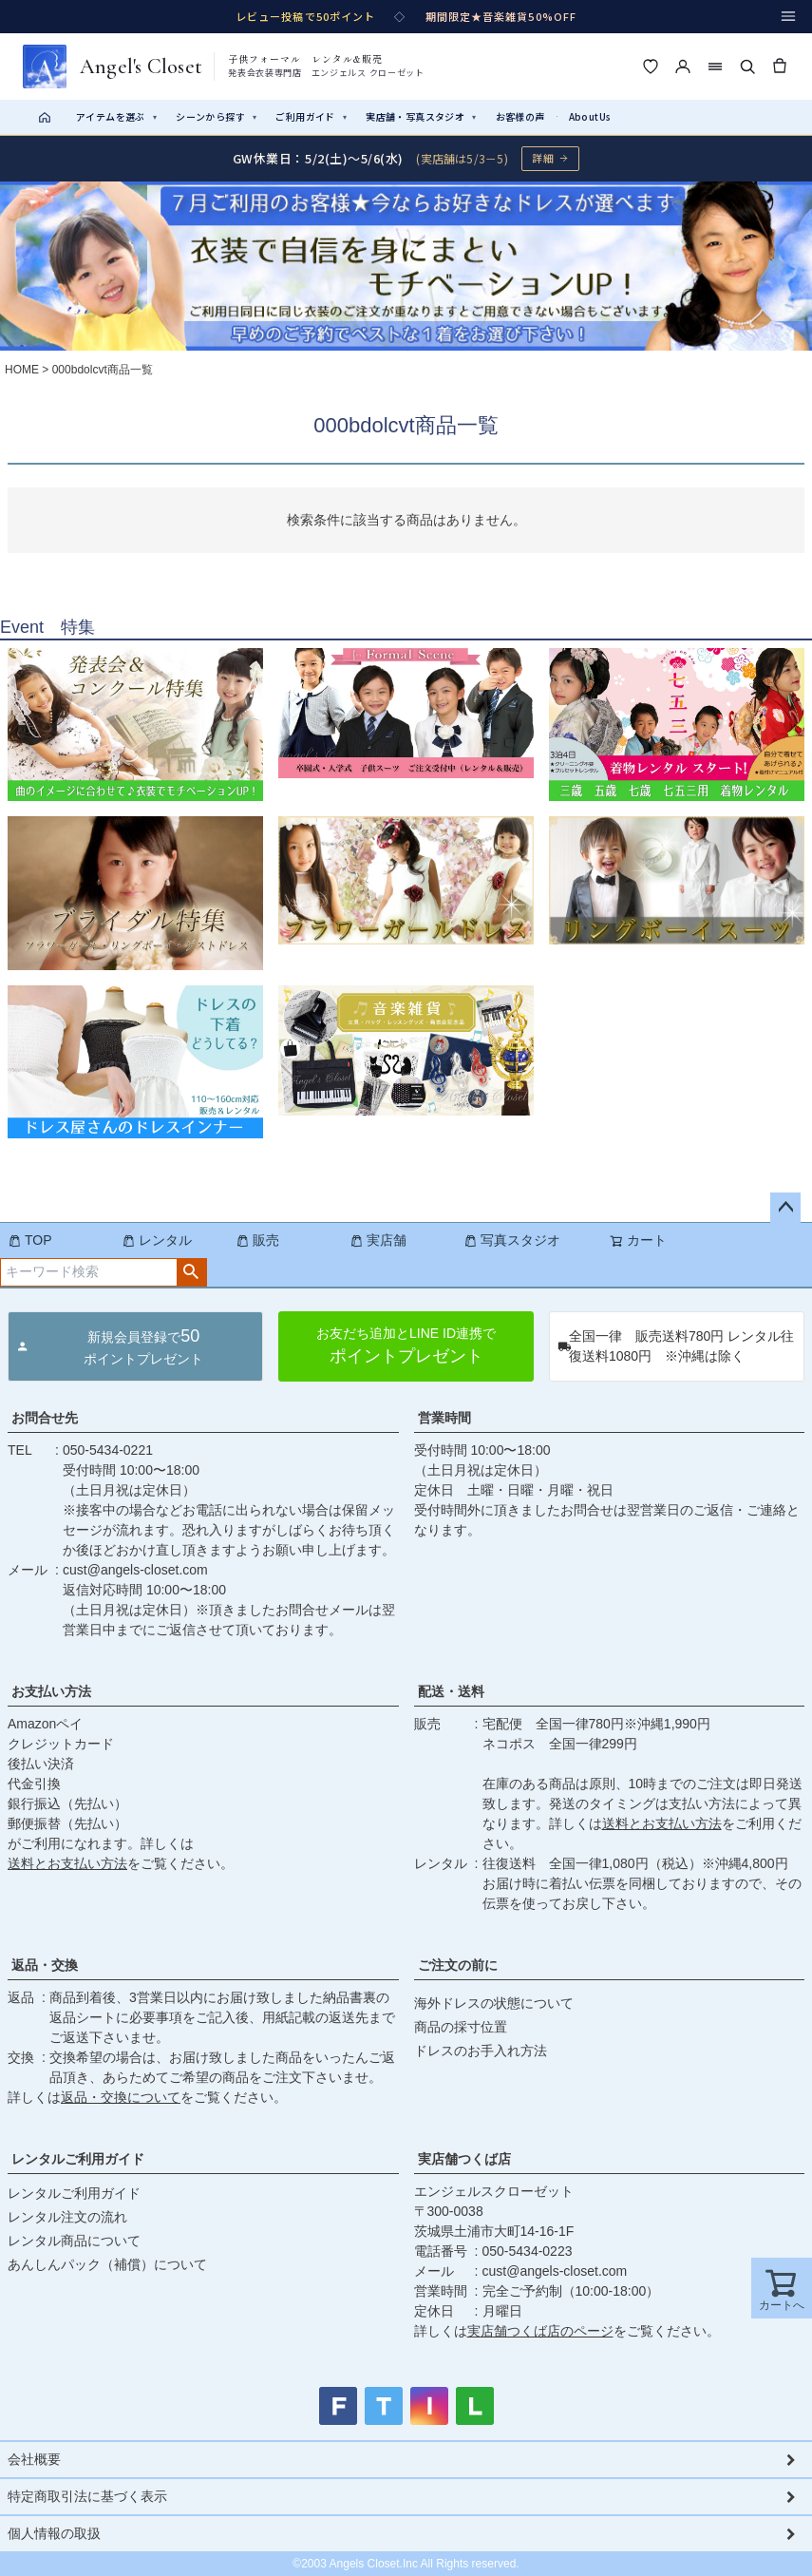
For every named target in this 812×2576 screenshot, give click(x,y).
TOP (30, 1240)
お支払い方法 (51, 1691)
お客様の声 (520, 116)
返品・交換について (120, 2097)
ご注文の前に (458, 1965)
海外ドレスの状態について (494, 2003)
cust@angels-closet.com (135, 1569)
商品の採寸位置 (460, 2026)
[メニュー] (788, 16)
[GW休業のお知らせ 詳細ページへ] (406, 158)
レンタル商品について (74, 2240)
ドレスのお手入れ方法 (480, 2050)
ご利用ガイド (311, 116)
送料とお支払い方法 (67, 1863)
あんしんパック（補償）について (107, 2264)
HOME (22, 369)
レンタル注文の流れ (67, 2216)
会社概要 (34, 2459)
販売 (257, 1240)
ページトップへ (785, 1208)
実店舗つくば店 (464, 2158)
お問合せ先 (44, 1417)
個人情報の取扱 (54, 2533)
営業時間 (444, 1417)
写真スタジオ (511, 1240)
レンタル (157, 1240)
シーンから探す (216, 116)
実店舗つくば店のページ (540, 2330)
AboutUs (590, 116)
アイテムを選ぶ (116, 116)
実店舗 (377, 1240)
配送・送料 (451, 1691)
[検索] (747, 66)
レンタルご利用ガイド (77, 2158)
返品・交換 (44, 1965)
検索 (191, 1272)
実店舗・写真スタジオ (421, 116)
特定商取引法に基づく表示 (87, 2496)
